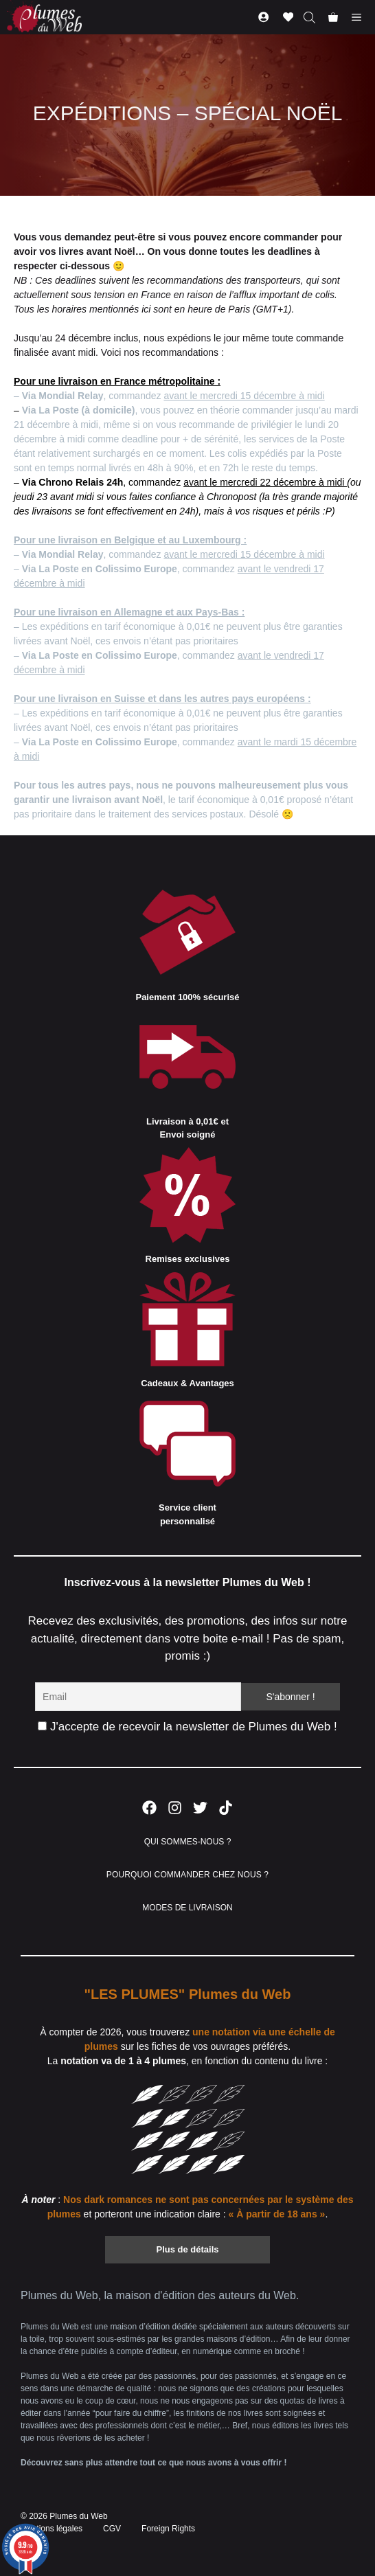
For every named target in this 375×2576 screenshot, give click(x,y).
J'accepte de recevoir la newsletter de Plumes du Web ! (187, 1726)
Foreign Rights (168, 2528)
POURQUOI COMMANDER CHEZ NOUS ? (187, 1874)
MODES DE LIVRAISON (187, 1907)
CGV (112, 2528)
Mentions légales (51, 2528)
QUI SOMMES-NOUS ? (187, 1841)
